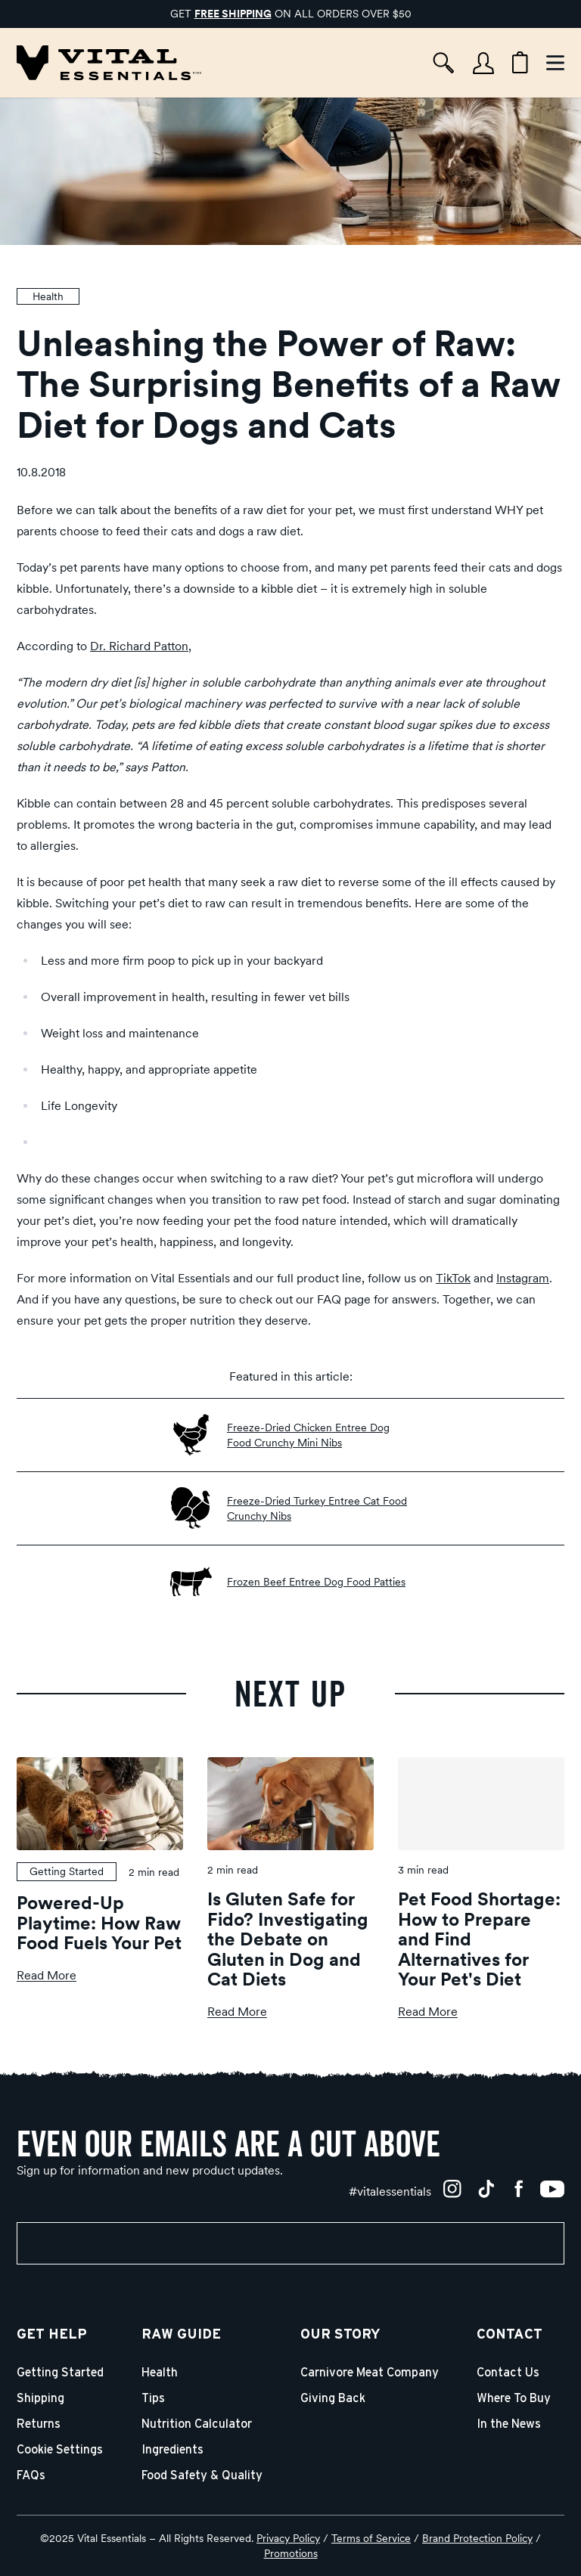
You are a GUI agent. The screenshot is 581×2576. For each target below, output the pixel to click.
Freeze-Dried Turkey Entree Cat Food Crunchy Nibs (317, 1508)
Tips (153, 2398)
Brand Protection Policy (477, 2538)
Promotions (291, 2553)
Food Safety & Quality (202, 2475)
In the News (509, 2424)
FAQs (31, 2475)
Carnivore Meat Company (369, 2373)
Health (159, 2373)
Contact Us (508, 2373)
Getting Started (60, 2373)
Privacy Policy (288, 2538)
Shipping (40, 2398)
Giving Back (332, 2398)
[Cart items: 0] (520, 62)
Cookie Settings (60, 2450)
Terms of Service (371, 2538)
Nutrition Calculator (196, 2424)
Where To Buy (514, 2398)
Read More (46, 1975)
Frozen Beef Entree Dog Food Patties (316, 1582)
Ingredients (172, 2450)
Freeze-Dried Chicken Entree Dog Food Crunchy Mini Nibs (308, 1435)
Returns (39, 2424)
